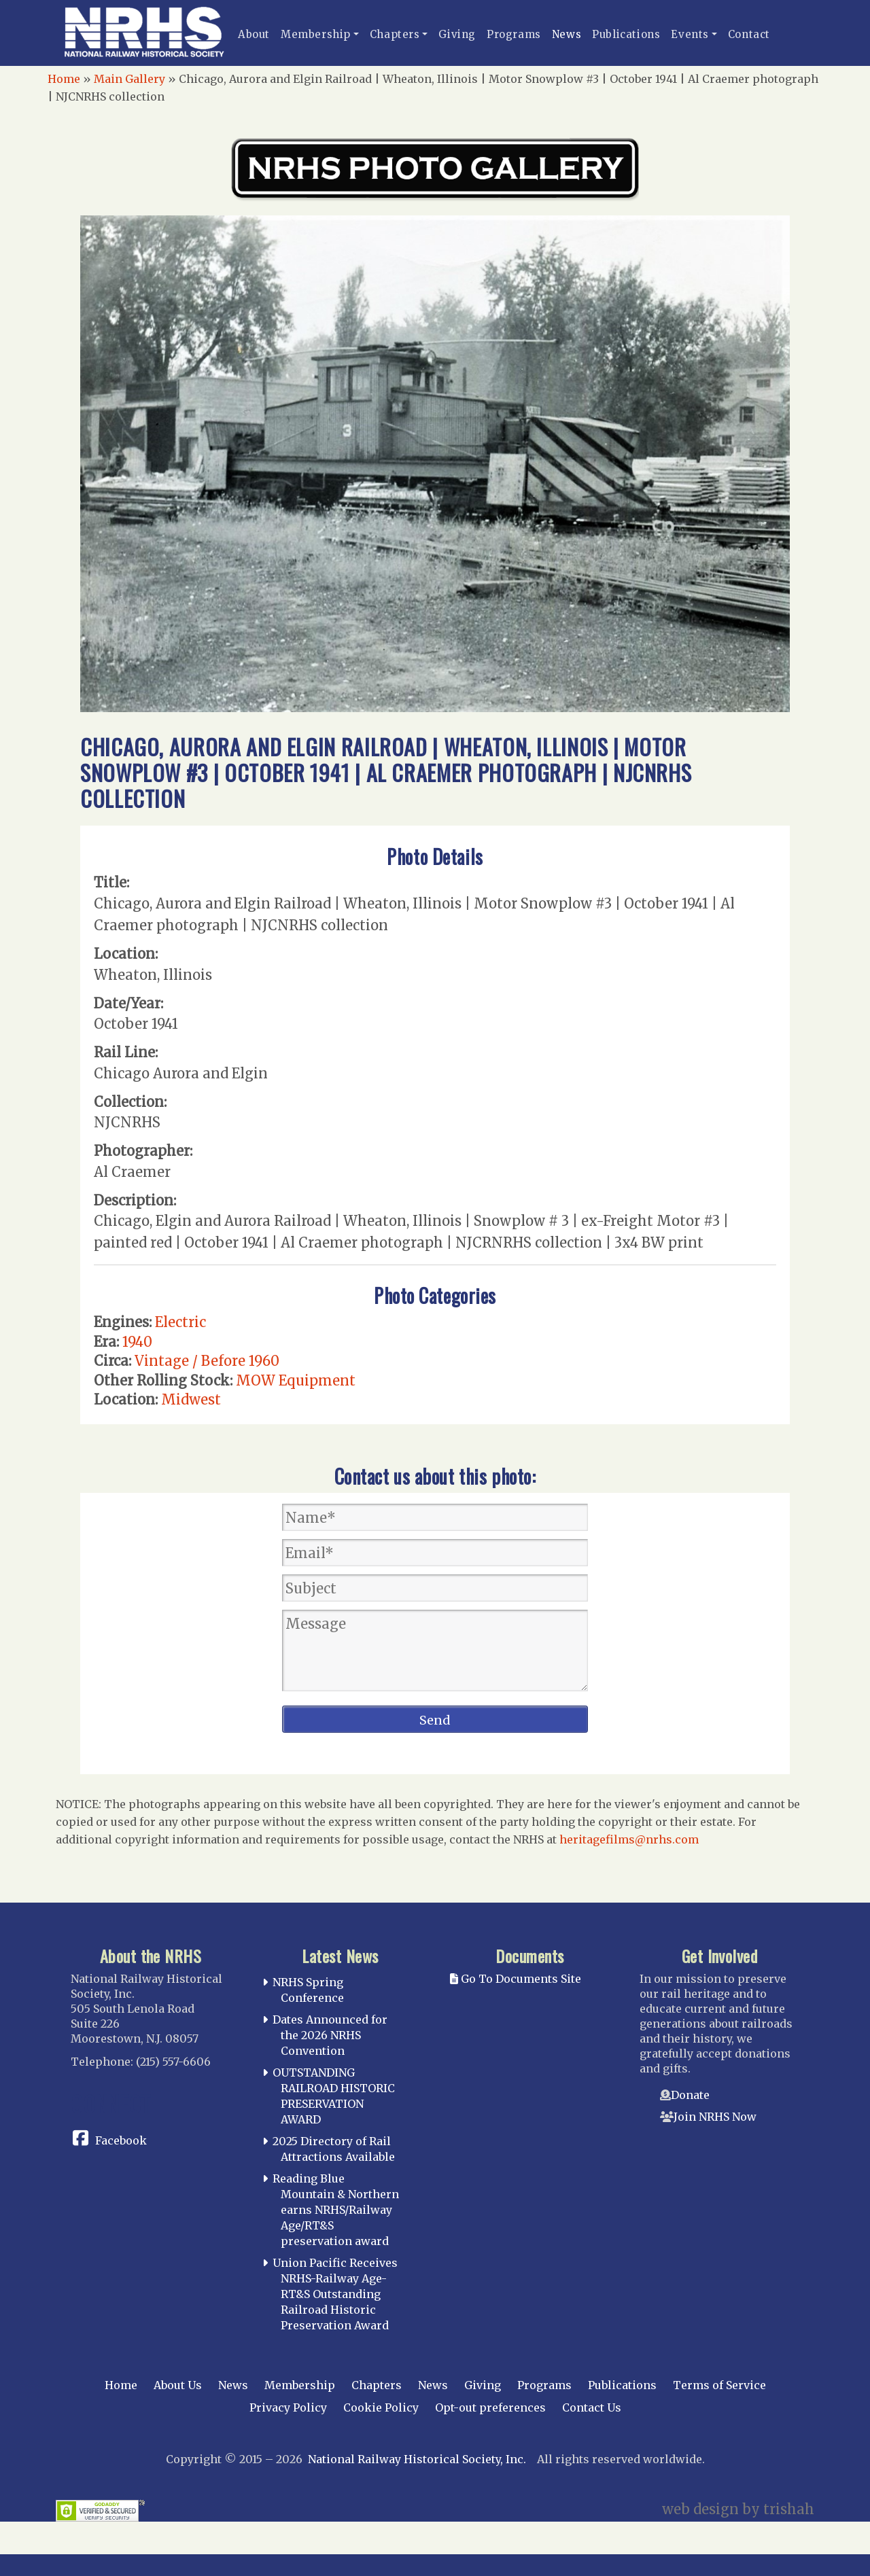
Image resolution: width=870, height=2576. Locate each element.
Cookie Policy (381, 2407)
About (254, 34)
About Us (178, 2385)
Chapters (395, 34)
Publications (626, 34)
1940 (137, 1341)
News (566, 34)
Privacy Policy (288, 2407)
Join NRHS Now (715, 2116)
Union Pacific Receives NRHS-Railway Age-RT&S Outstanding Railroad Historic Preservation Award (335, 2293)
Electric (180, 1321)
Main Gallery (129, 79)
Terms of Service (719, 2385)
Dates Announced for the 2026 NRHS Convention (330, 2035)
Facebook (121, 2140)
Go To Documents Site (515, 1979)
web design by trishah (738, 2509)
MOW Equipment (295, 1380)
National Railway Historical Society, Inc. (417, 2459)
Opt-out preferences (490, 2407)
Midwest (191, 1399)
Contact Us (591, 2407)
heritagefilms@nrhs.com (629, 1839)
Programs (514, 34)
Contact (749, 34)
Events (690, 34)
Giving (457, 34)
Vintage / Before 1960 (207, 1360)
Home (64, 79)
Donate (690, 2095)
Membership (316, 34)
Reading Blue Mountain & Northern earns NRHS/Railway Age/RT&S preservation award (336, 2209)
